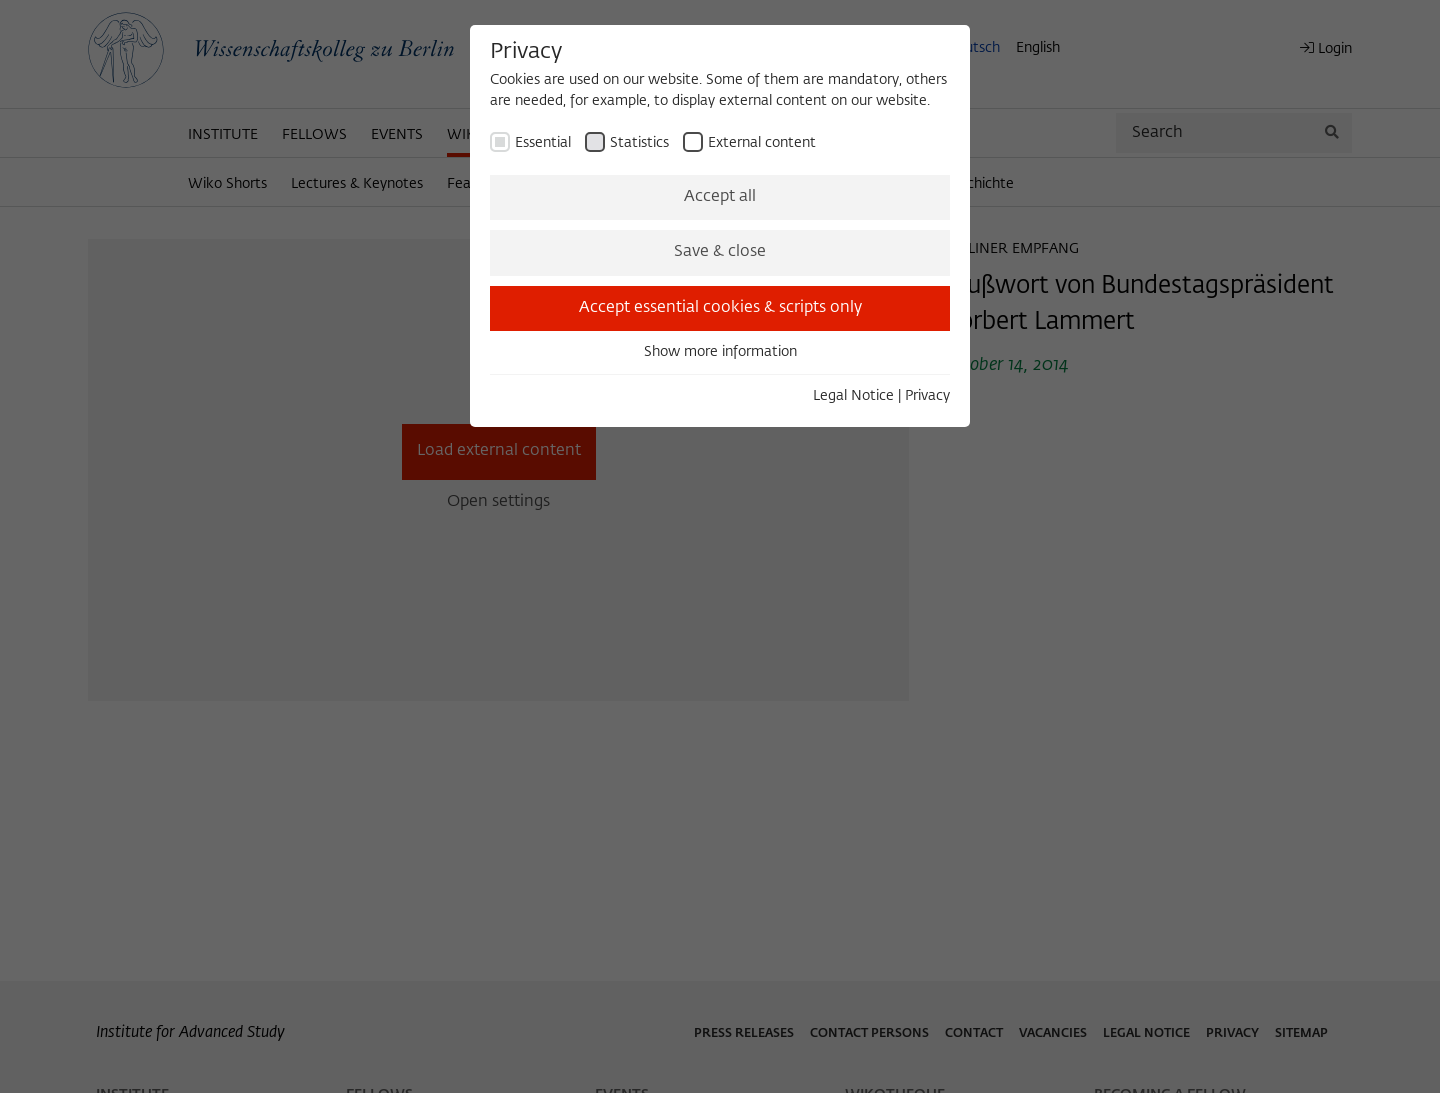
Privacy (927, 396)
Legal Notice (853, 396)
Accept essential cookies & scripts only (720, 308)
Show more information (720, 352)
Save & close (720, 252)
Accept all (720, 197)
